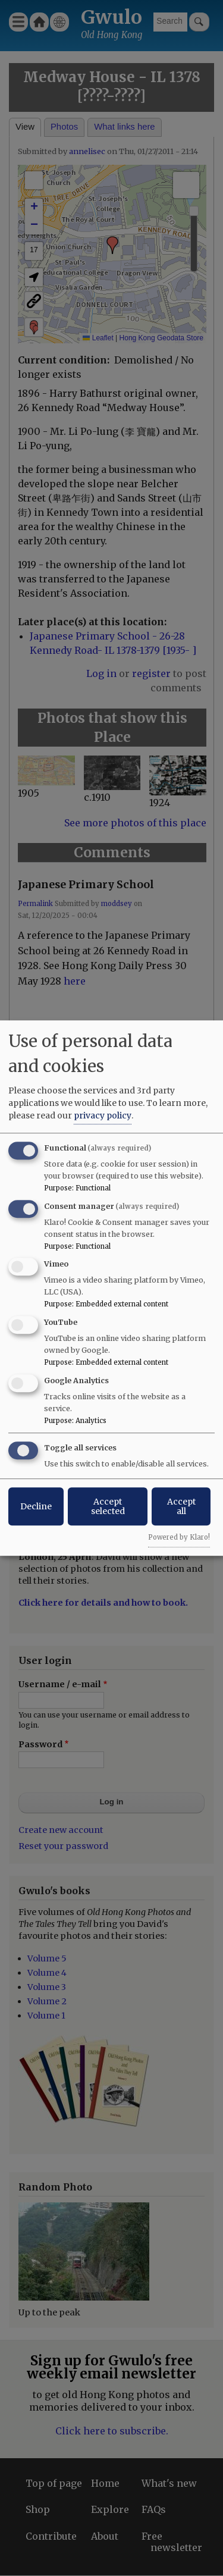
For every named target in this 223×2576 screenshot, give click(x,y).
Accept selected (108, 1506)
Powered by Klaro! (179, 1537)
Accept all (181, 1506)
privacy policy (102, 1115)
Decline (36, 1506)
